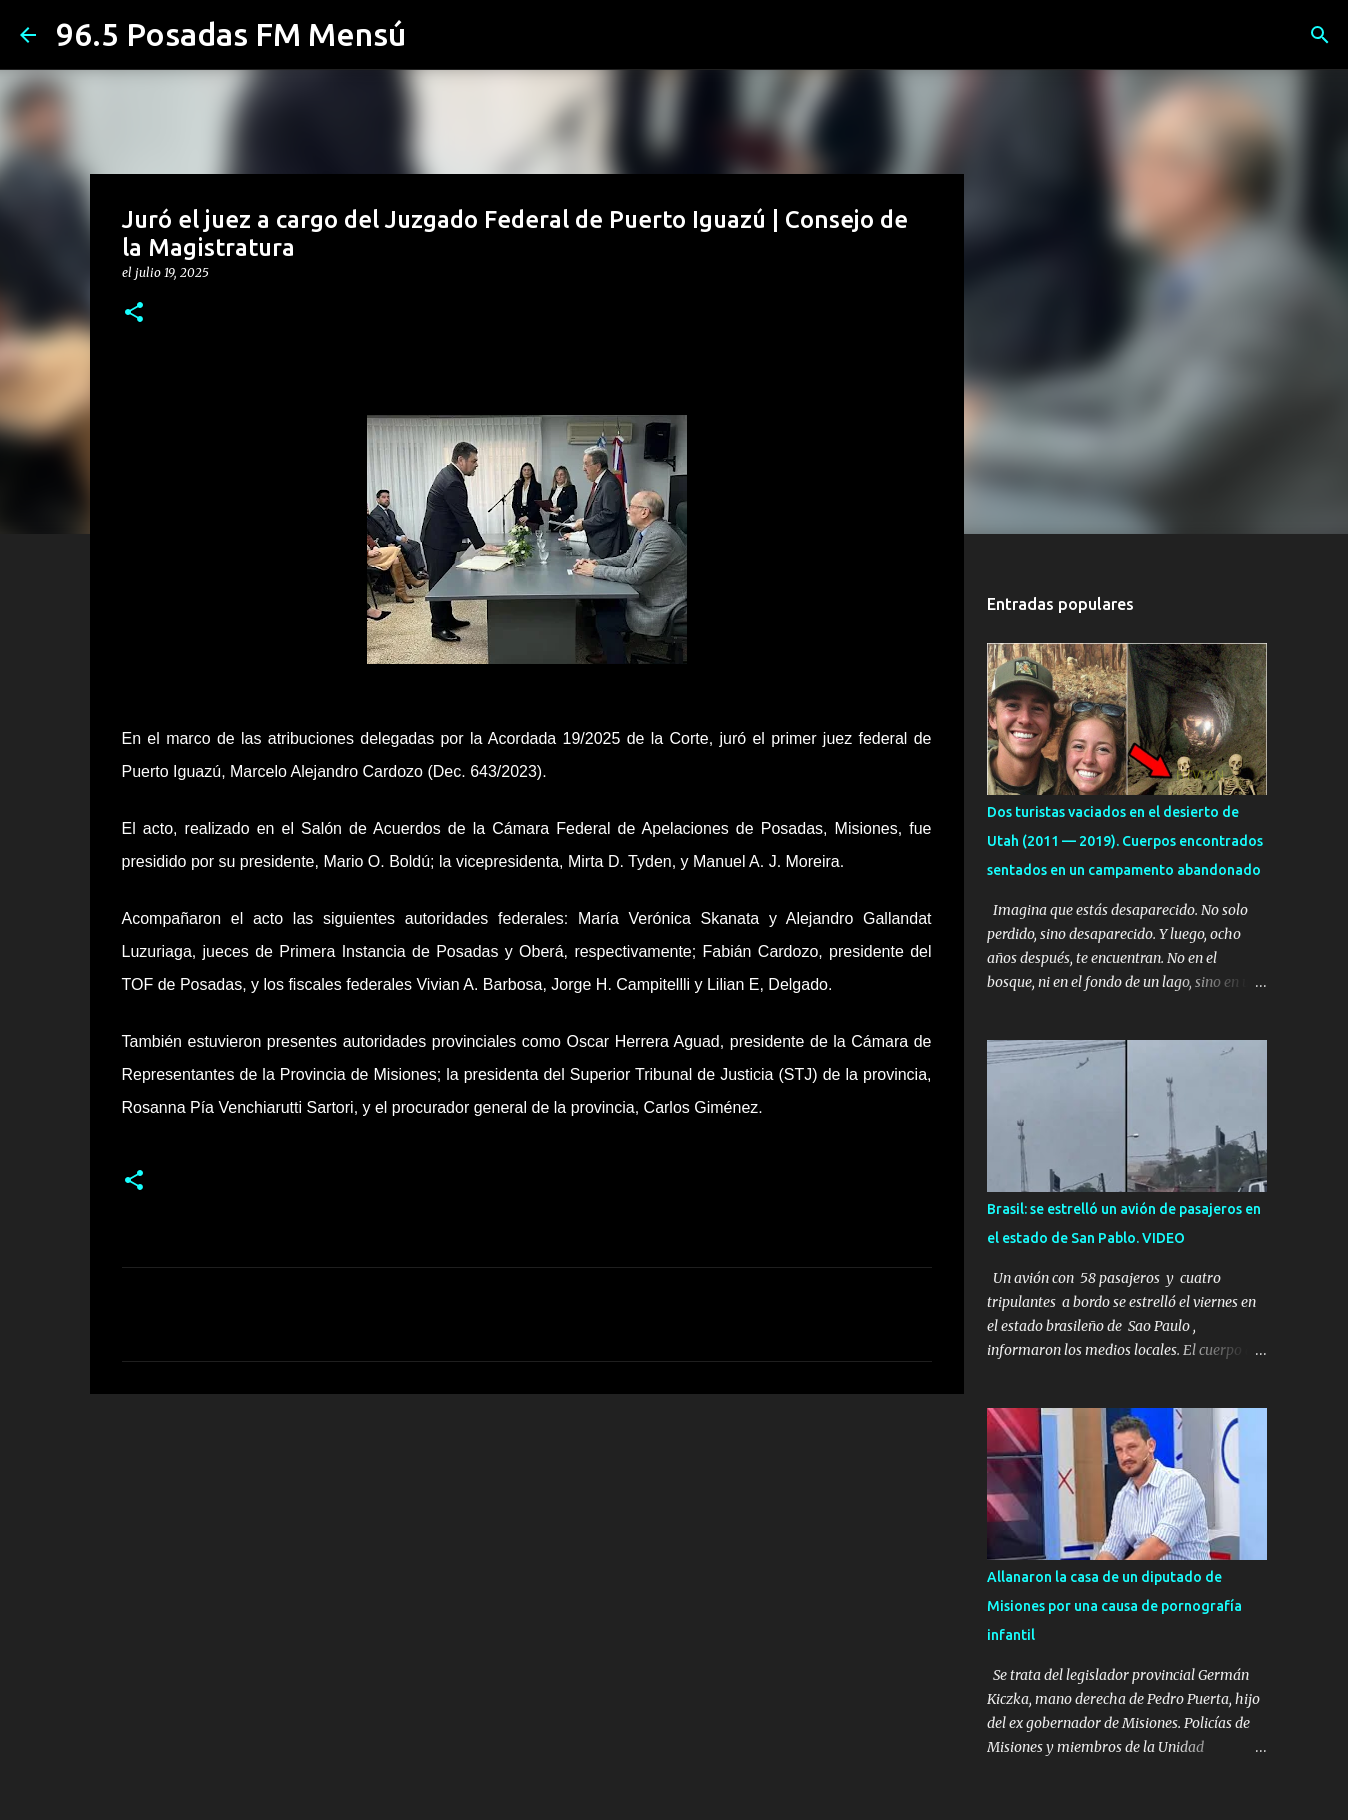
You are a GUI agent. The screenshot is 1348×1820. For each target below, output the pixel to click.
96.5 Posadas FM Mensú (231, 34)
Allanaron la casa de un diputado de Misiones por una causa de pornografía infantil (1114, 1606)
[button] (134, 313)
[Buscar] (1320, 35)
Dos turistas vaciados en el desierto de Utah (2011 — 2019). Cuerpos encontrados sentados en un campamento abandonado (1125, 841)
